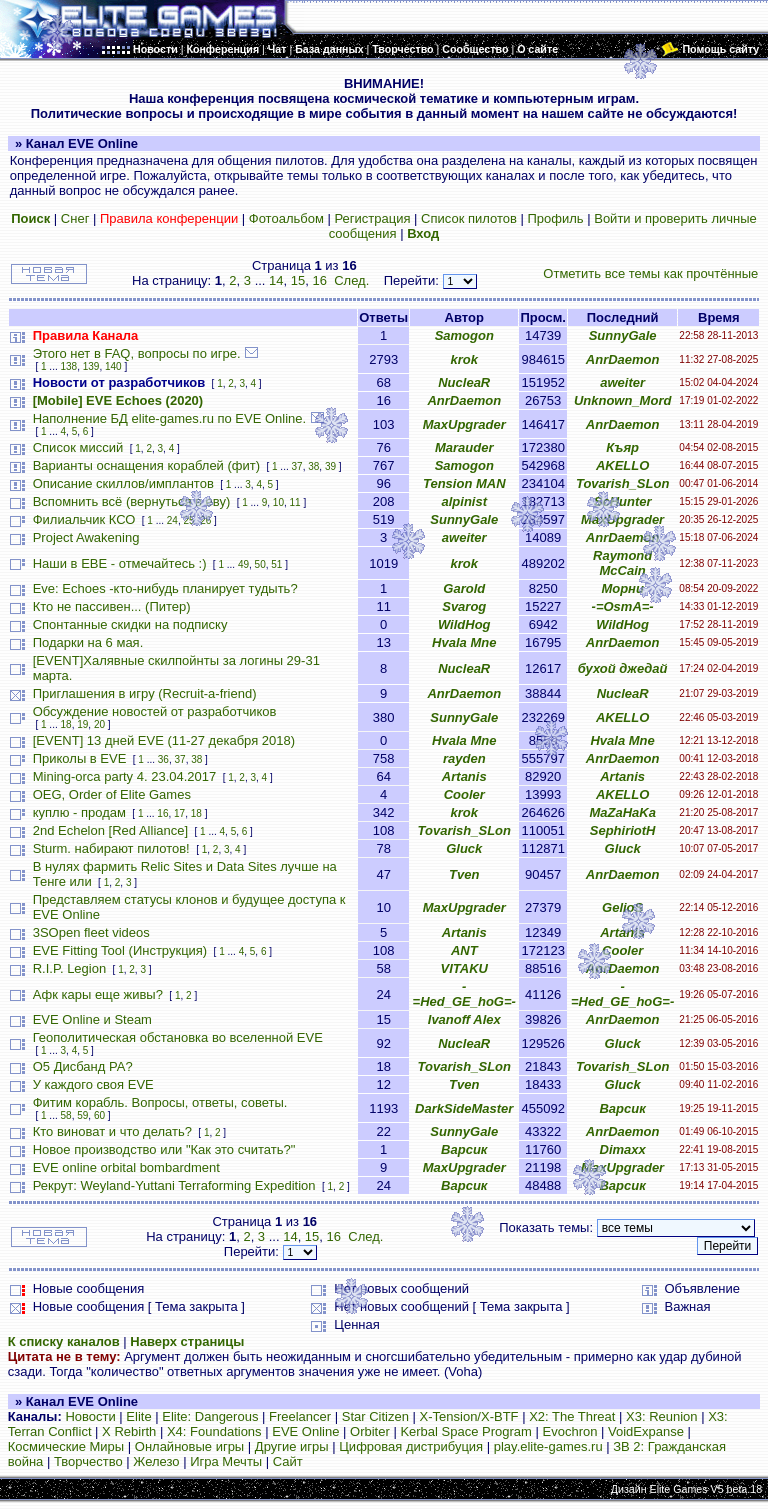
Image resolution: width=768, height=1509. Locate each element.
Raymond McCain (622, 563)
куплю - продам (79, 812)
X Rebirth (129, 1431)
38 (313, 466)
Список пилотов (469, 218)
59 (82, 1115)
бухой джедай (623, 668)
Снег (75, 218)
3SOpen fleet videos (91, 932)
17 (179, 813)
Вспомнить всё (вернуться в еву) (132, 501)
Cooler (464, 794)
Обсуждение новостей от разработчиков (155, 711)
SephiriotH (623, 830)
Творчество (88, 1461)
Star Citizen (375, 1416)
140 (113, 366)
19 (82, 724)
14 (276, 280)
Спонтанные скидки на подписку (130, 624)
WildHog (464, 624)
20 (99, 724)
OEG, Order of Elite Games (112, 794)
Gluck (464, 848)
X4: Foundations (214, 1431)
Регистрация (372, 218)
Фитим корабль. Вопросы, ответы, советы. (160, 1102)
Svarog (464, 606)
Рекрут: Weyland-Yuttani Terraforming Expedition (174, 1185)
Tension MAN (464, 483)
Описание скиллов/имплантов (123, 483)
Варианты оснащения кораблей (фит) (146, 465)
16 (319, 280)
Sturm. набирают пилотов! (111, 848)
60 (99, 1115)
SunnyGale (623, 335)
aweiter (622, 382)
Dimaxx (623, 1149)
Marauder (464, 447)
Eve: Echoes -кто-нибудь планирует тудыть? (165, 588)
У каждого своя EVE (93, 1084)
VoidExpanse (646, 1431)
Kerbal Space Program (466, 1431)
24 (172, 520)
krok (464, 359)
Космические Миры (66, 1446)
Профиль (555, 218)
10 (278, 502)
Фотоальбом (286, 218)
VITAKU (464, 968)
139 (91, 366)
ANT (464, 950)
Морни (622, 588)
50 (260, 564)
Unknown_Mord (623, 400)
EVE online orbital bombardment (126, 1167)
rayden (464, 758)
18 (66, 724)
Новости (90, 1416)
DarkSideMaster (464, 1108)
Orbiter (370, 1431)
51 (276, 564)
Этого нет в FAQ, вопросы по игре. (137, 353)
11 (295, 502)
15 (298, 280)
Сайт (288, 1461)
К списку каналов (64, 1341)
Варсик (622, 1108)
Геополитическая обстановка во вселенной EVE (178, 1037)
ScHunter (623, 501)
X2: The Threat (572, 1416)
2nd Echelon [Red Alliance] (110, 830)
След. (351, 280)
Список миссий (78, 447)
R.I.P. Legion (69, 968)
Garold (464, 588)
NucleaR (464, 382)
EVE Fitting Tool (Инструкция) (120, 950)
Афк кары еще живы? (98, 994)
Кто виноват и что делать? (112, 1131)
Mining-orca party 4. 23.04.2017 (125, 776)
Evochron (570, 1431)
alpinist (465, 501)
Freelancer (300, 1416)
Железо (156, 1461)
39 (330, 466)
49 (243, 564)
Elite (138, 1416)
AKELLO (622, 465)
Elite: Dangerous (210, 1416)
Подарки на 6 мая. (88, 642)
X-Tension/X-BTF (469, 1416)
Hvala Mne (464, 642)
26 (205, 520)
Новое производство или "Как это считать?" (164, 1149)
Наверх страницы (187, 1341)
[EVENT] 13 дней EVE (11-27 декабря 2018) (164, 740)
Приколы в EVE (80, 758)
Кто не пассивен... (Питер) (112, 606)
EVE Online (305, 1431)
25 (189, 520)
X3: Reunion (662, 1416)
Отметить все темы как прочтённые (650, 273)
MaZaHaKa (622, 812)
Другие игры (292, 1446)
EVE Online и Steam (92, 1019)
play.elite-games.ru (548, 1446)
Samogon (464, 335)
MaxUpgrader (464, 424)
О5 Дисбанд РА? (83, 1066)
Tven (464, 874)
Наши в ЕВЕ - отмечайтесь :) (120, 563)
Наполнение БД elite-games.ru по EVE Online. (170, 418)
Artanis (464, 776)
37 (297, 466)
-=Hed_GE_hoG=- (464, 994)
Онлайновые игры (189, 1446)
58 (66, 1115)
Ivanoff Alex (464, 1019)
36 (163, 759)
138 (69, 366)
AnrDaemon (623, 359)
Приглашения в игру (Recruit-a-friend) (145, 693)
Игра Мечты (226, 1461)
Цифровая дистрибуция (411, 1446)
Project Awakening (86, 537)
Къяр (622, 447)
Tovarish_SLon (622, 483)
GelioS (622, 907)
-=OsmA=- (623, 606)
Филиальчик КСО (84, 519)
